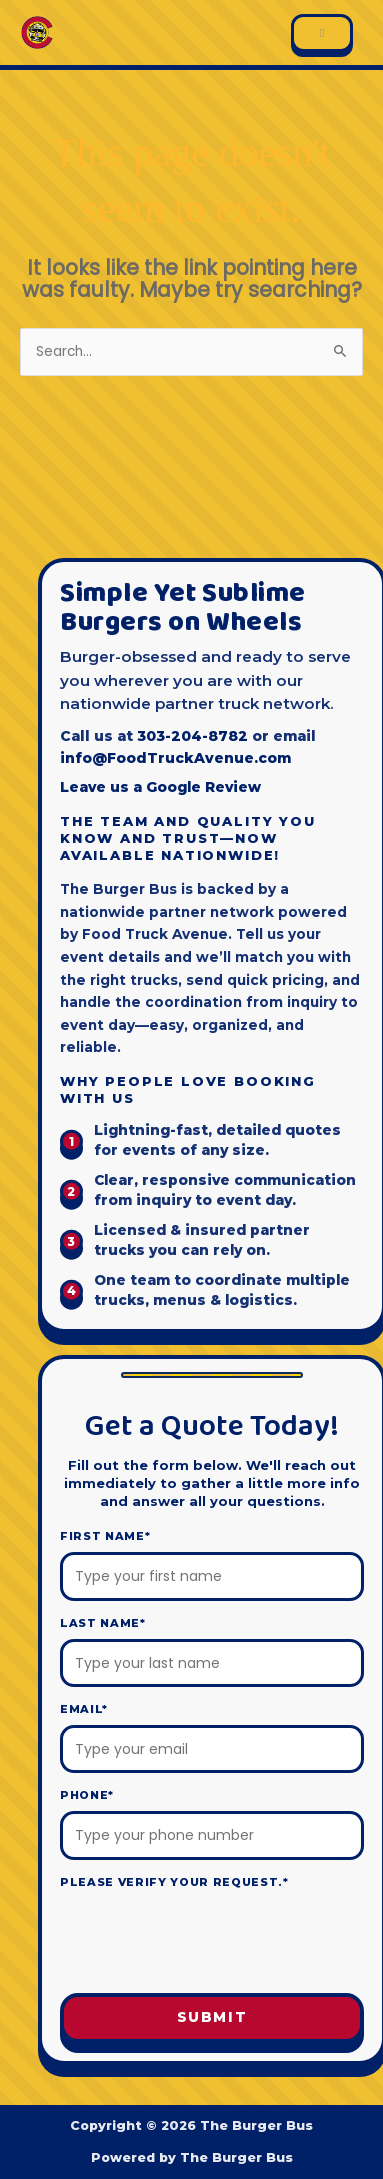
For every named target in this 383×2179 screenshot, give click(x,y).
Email (84, 1709)
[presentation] (212, 1942)
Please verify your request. (174, 1882)
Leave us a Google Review (160, 787)
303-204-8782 (192, 736)
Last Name (103, 1623)
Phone (87, 1795)
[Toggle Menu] (322, 33)
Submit (212, 2017)
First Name (105, 1536)
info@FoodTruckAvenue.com (175, 758)
